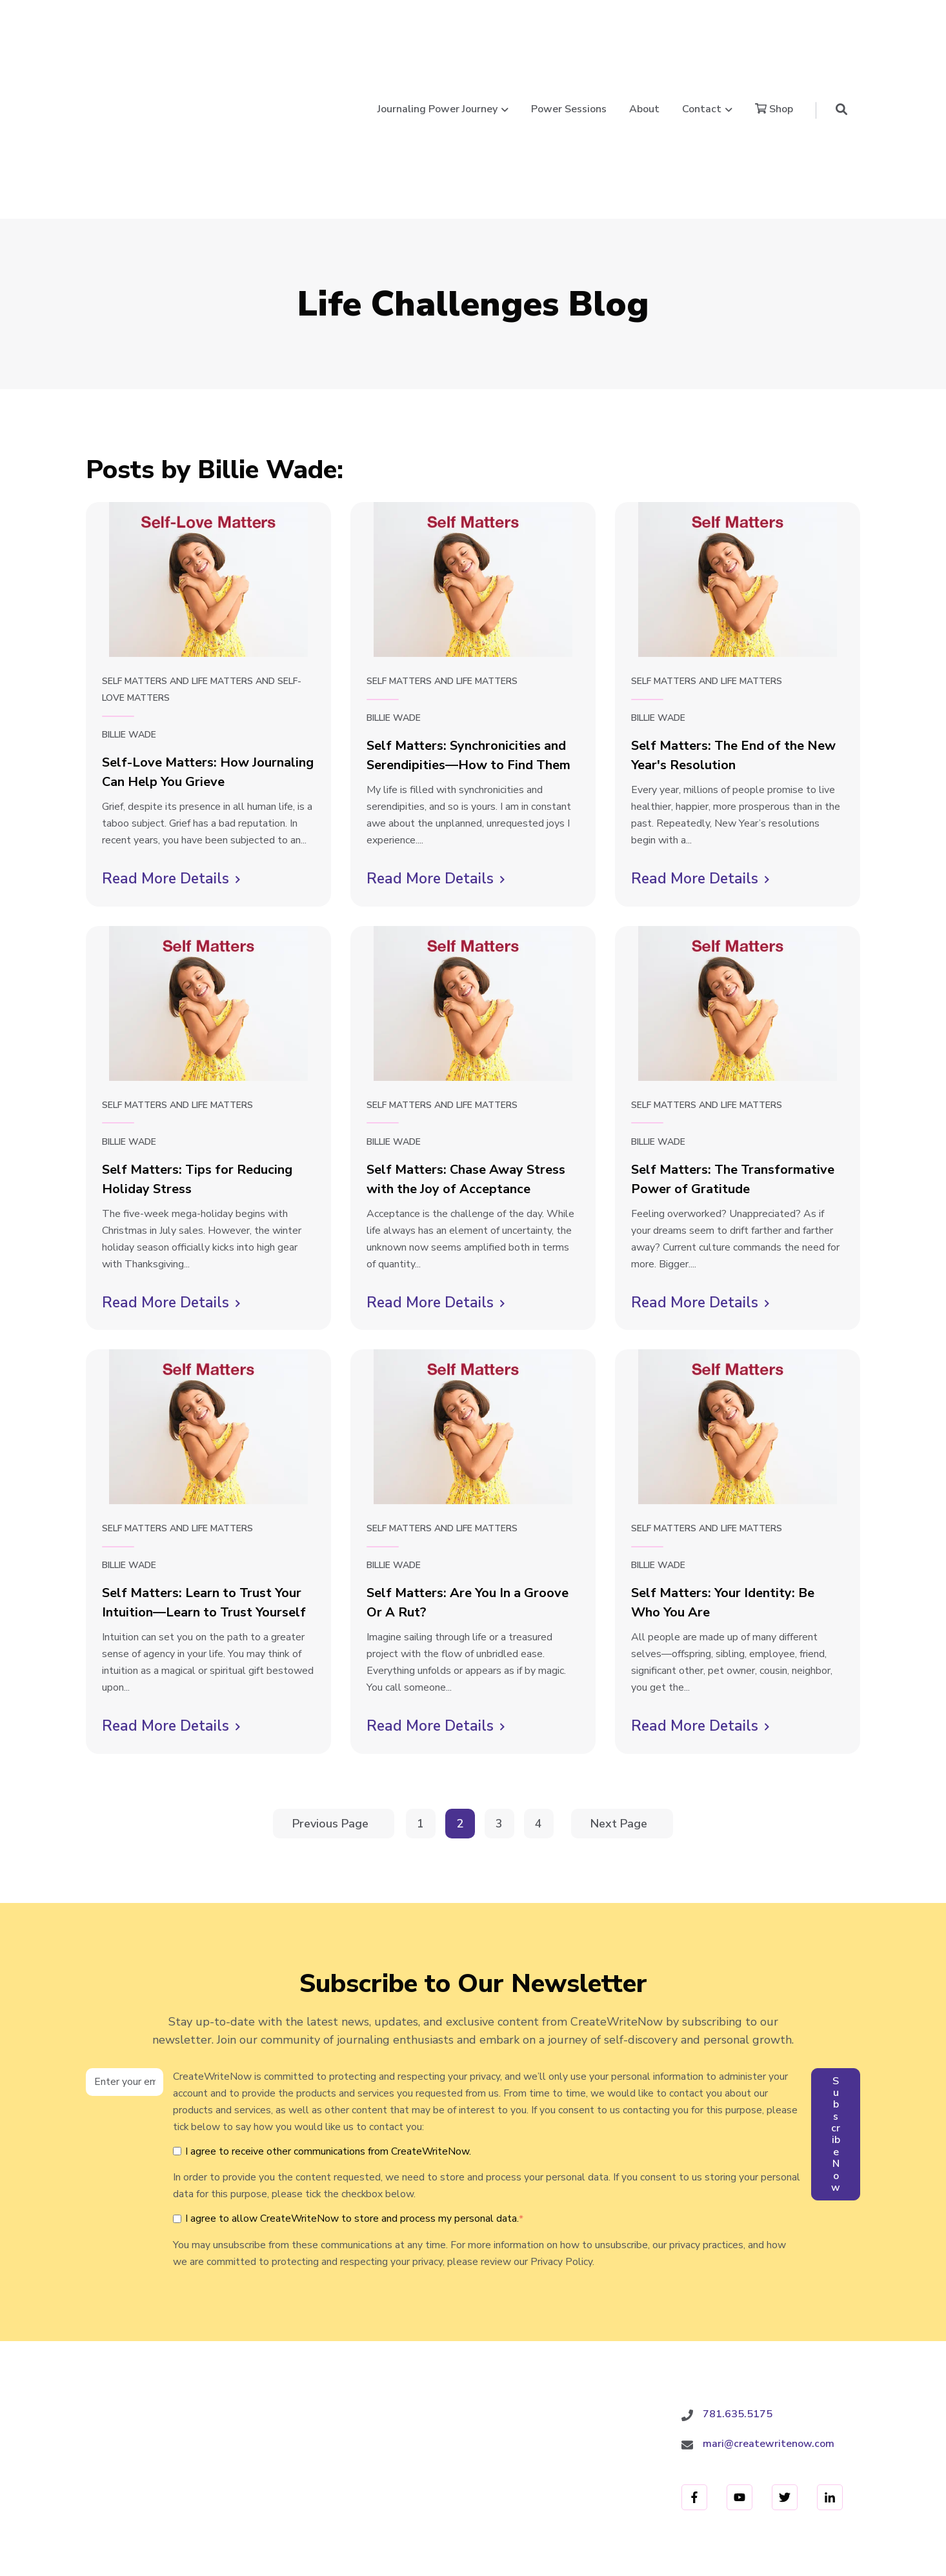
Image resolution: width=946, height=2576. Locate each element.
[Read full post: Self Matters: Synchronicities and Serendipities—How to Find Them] (473, 444)
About (644, 42)
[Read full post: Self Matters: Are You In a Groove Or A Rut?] (473, 1291)
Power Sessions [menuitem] (261, 2479)
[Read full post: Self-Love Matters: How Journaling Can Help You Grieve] (208, 444)
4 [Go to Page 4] (541, 1692)
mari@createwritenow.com (768, 2309)
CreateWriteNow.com (139, 2338)
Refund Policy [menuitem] (829, 2479)
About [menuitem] (338, 2479)
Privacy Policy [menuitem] (616, 2479)
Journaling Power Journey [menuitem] (142, 2479)
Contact (701, 42)
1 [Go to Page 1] (422, 1692)
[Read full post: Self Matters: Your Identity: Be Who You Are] (737, 1291)
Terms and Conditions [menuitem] (723, 2479)
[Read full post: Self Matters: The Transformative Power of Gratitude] (737, 868)
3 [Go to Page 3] (501, 1692)
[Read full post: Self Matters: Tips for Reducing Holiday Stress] (208, 868)
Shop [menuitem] (451, 2479)
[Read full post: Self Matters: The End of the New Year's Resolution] (737, 444)
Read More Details (171, 744)
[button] (841, 42)
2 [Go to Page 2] (462, 1692)
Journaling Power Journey (437, 42)
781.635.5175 (737, 2279)
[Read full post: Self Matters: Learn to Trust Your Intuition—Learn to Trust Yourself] (208, 1291)
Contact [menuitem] (396, 2479)
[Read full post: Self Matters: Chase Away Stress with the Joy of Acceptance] (473, 868)
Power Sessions (569, 42)
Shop (774, 42)
